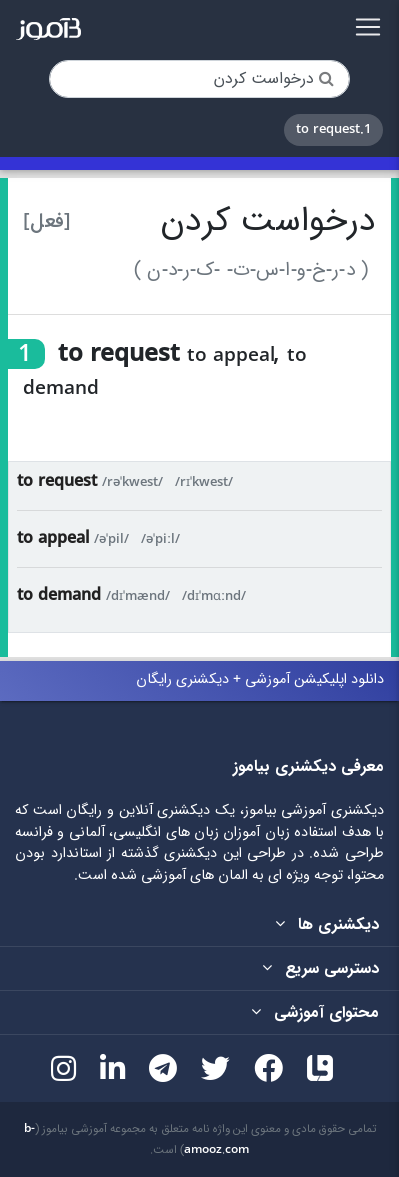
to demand (59, 595)
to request (57, 481)
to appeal (53, 538)
